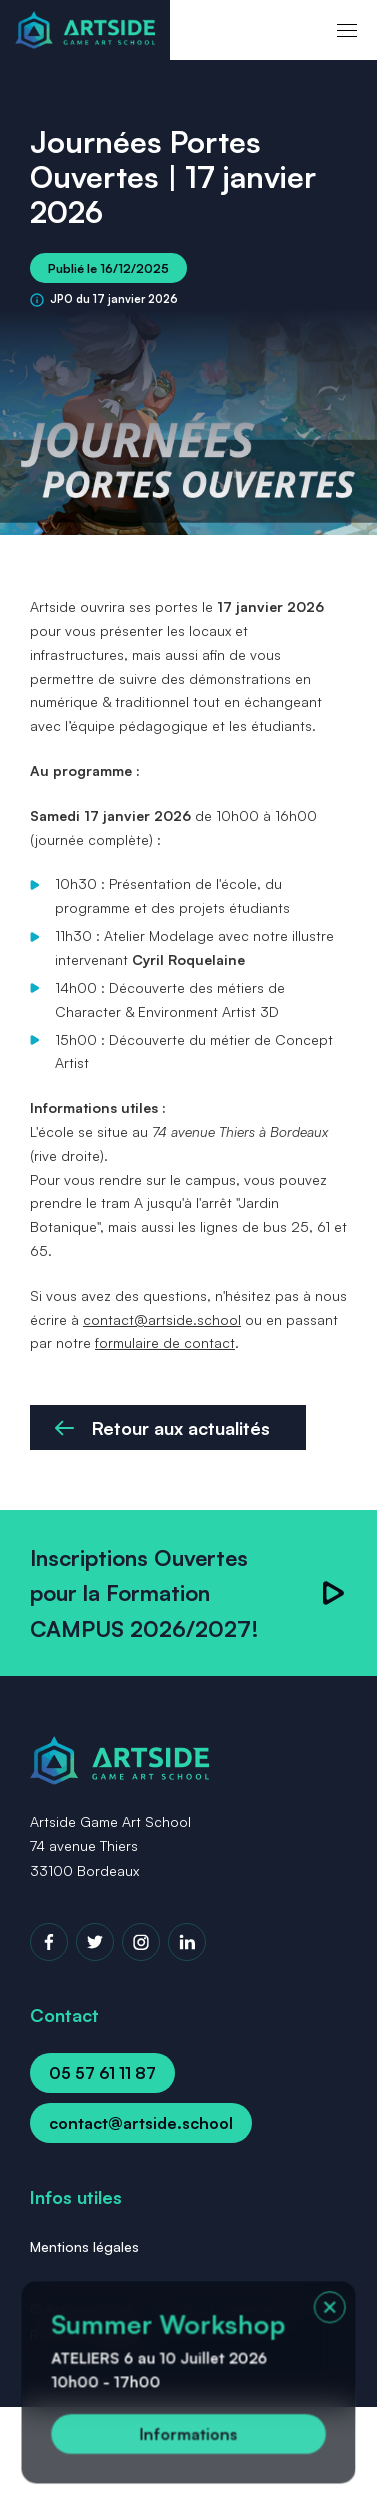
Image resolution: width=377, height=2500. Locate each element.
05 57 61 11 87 (102, 2073)
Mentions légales (84, 2246)
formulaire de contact (165, 1342)
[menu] (347, 30)
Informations (189, 2436)
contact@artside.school (162, 1319)
